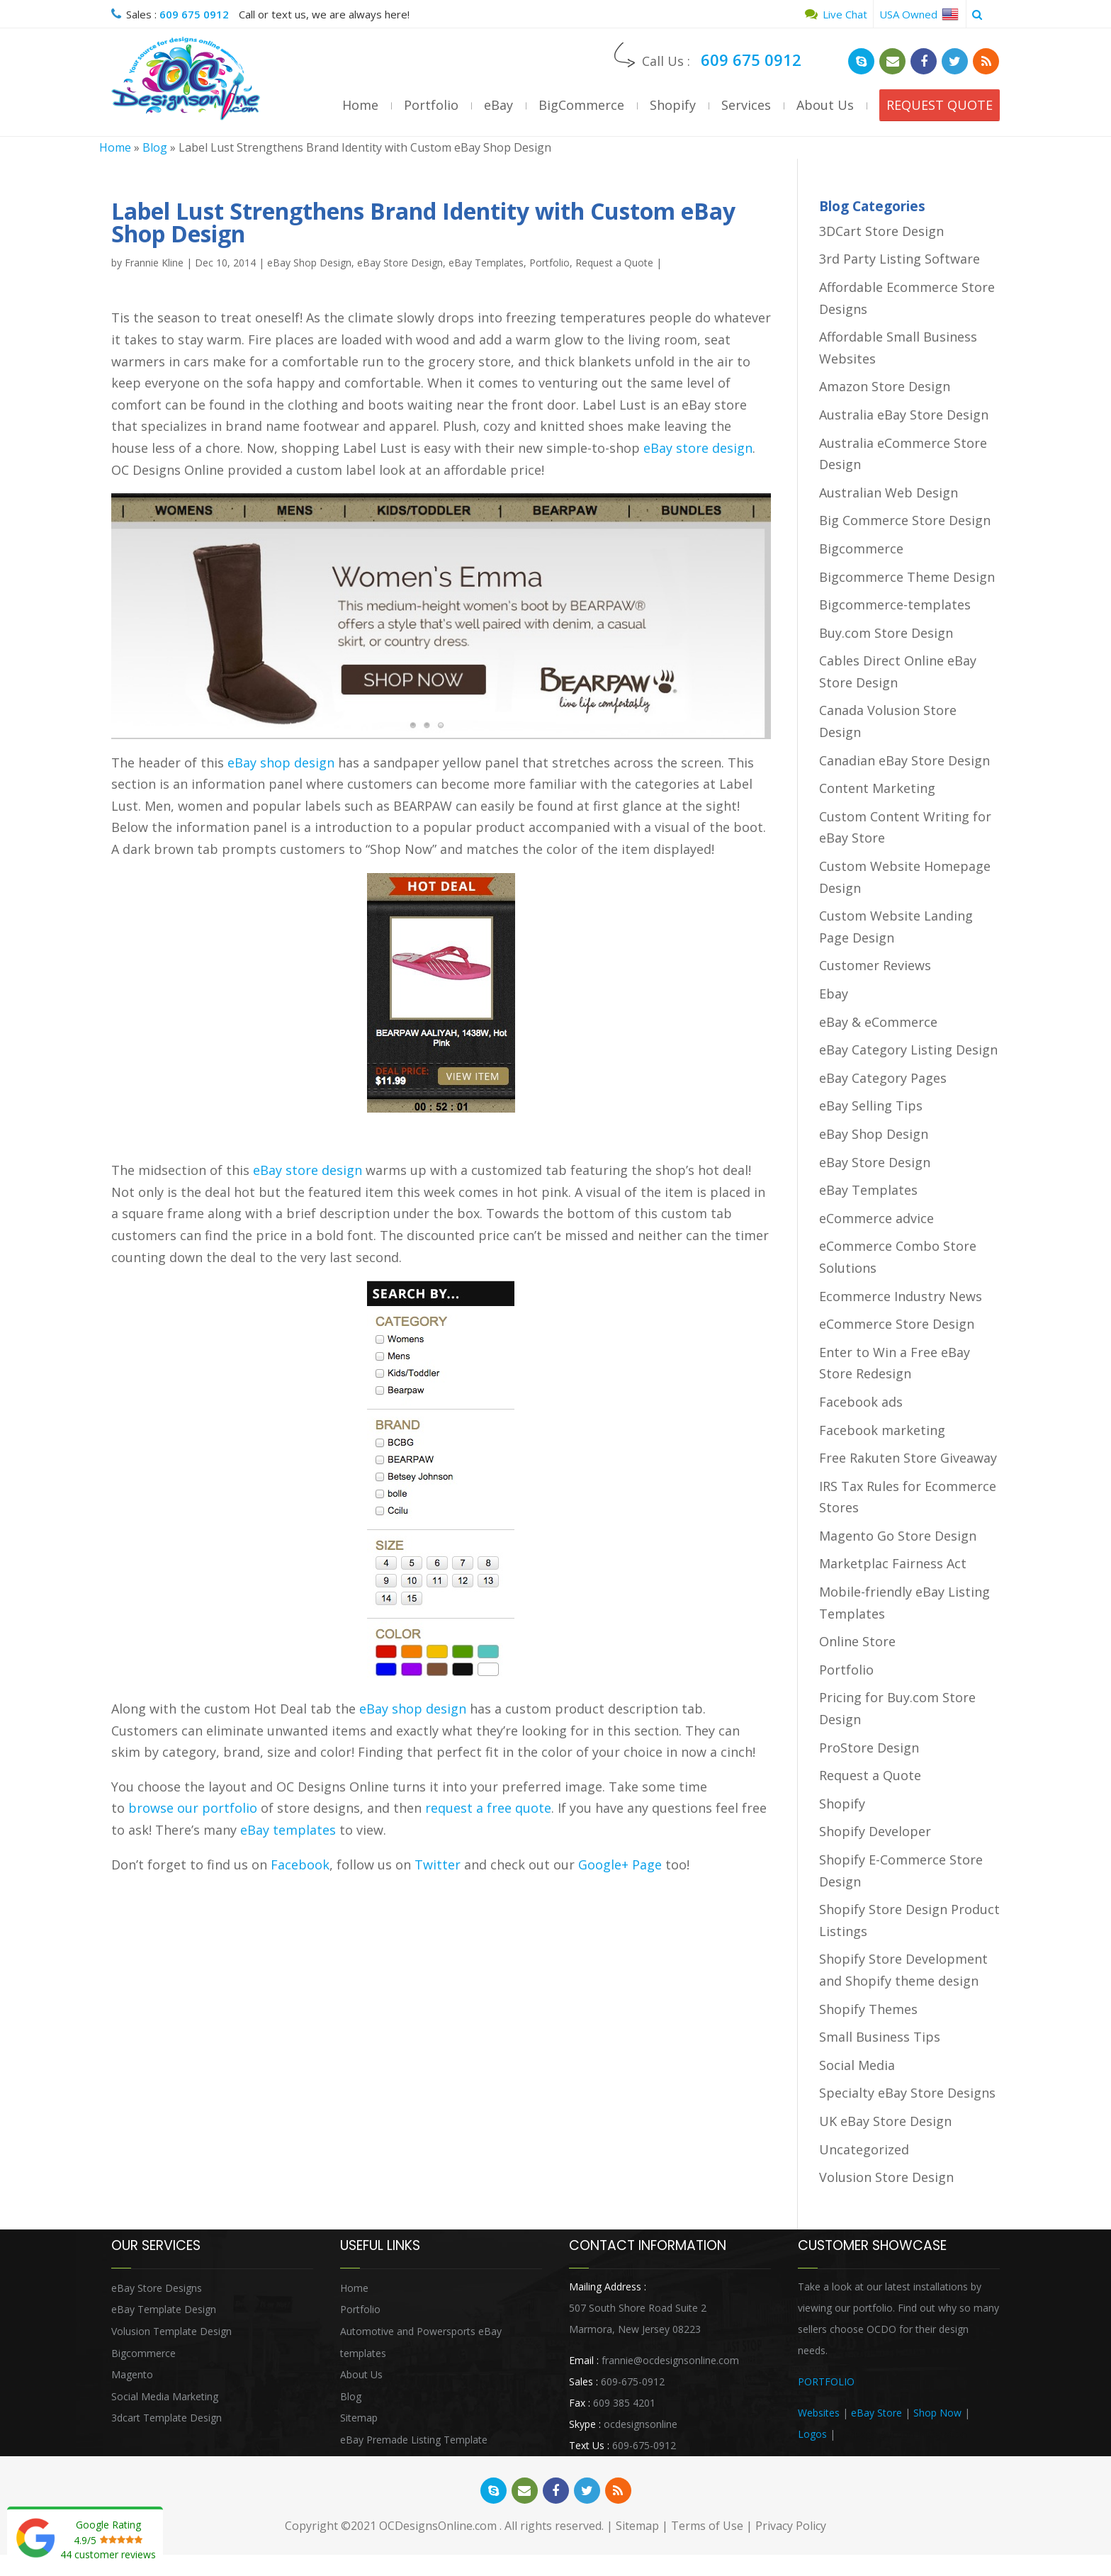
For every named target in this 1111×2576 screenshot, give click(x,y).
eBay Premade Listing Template (413, 2439)
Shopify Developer (875, 1831)
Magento (132, 2374)
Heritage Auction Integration (903, 2434)
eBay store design (697, 447)
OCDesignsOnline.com (438, 2525)
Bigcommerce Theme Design (907, 576)
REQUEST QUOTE (939, 104)
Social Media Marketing (164, 2396)
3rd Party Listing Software (899, 258)
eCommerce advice (876, 1218)
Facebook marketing (882, 1430)
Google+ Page (620, 1864)
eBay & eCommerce (878, 1021)
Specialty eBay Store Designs (907, 2092)
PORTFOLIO (826, 2381)
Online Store (857, 1641)
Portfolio (431, 104)
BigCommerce (581, 104)
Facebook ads (861, 1401)
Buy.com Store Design (886, 632)
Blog (154, 147)
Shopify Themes (868, 2009)
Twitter (437, 1864)
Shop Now (937, 2412)
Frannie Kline (154, 262)
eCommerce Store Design (896, 1323)
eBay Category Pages (883, 1077)
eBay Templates (486, 262)
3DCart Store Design (881, 231)
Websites (819, 2412)
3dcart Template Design (166, 2417)
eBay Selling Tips (871, 1105)
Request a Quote (614, 262)
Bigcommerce (861, 548)
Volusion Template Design (171, 2331)
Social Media (857, 2065)
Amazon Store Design (884, 386)
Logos (812, 2434)
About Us (825, 104)
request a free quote (488, 1807)
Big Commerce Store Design (905, 520)
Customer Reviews (875, 965)
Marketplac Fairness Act (892, 1563)
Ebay (833, 993)
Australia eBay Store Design (903, 414)
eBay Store (876, 2412)
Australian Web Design (888, 492)
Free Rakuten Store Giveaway (908, 1457)
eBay (498, 104)
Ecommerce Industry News (900, 1296)
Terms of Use (707, 2525)
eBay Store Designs (156, 2288)
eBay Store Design (400, 262)
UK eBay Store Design (885, 2121)
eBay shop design (280, 762)
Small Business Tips (879, 2036)
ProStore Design (869, 1747)
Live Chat (836, 14)
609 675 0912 (194, 14)
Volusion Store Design (886, 2177)
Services (746, 104)
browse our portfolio (192, 1807)
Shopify (673, 104)
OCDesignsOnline (185, 78)
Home (360, 104)
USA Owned (919, 14)
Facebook (300, 1864)
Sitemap (359, 2417)
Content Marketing (877, 788)
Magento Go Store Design (897, 1535)
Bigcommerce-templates (895, 604)
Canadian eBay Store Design (904, 760)
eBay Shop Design (309, 262)
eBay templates (288, 1829)
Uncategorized (864, 2149)
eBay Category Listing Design (908, 1049)
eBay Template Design (163, 2309)
